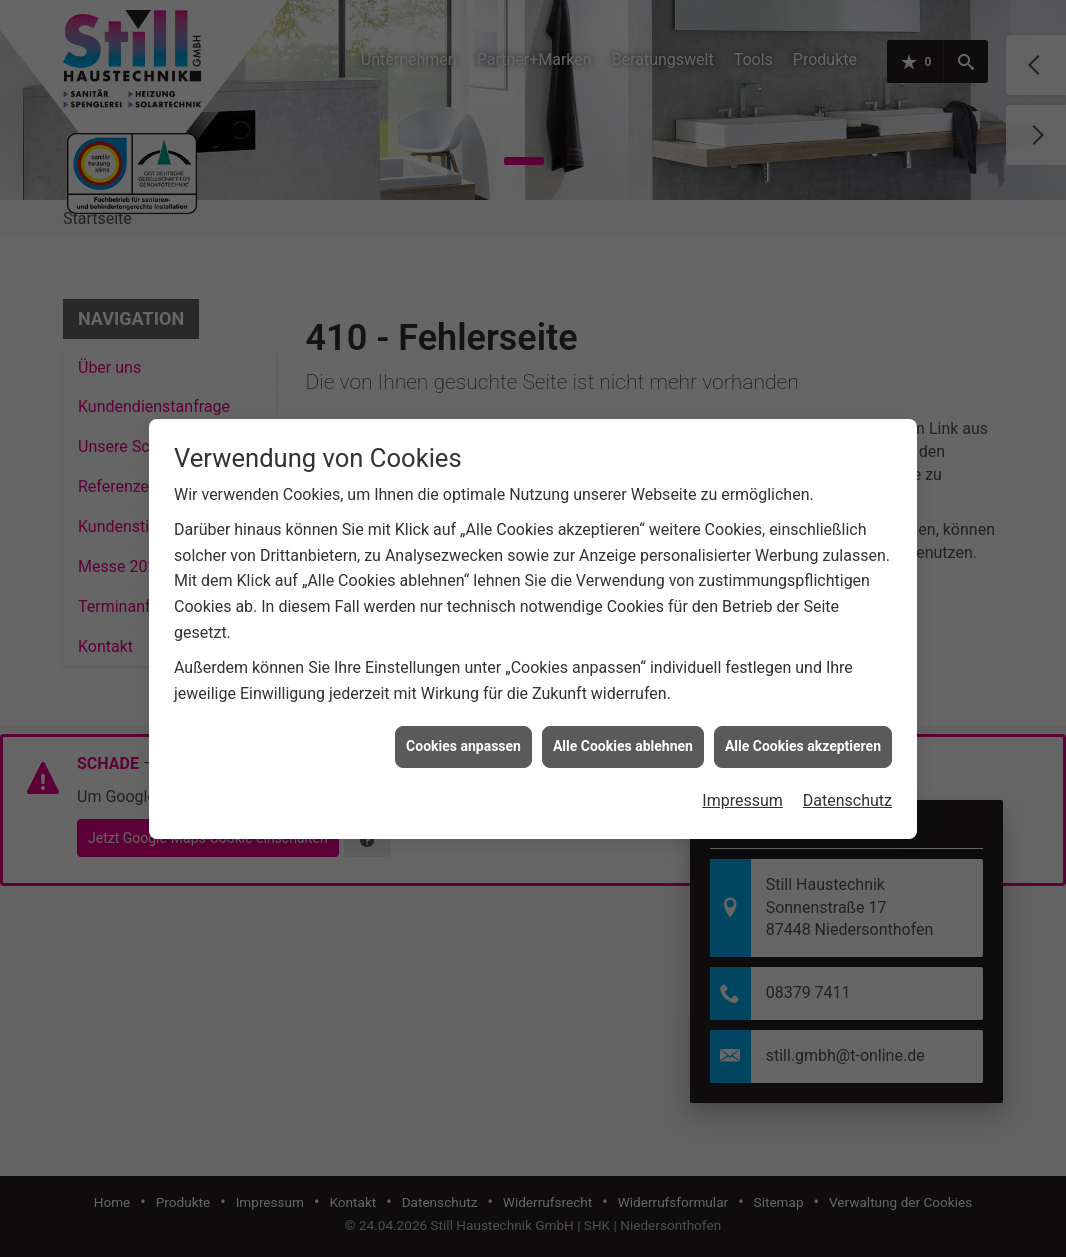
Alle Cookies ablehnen (623, 739)
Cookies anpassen (463, 739)
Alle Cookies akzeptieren (803, 739)
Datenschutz (847, 793)
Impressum (742, 793)
